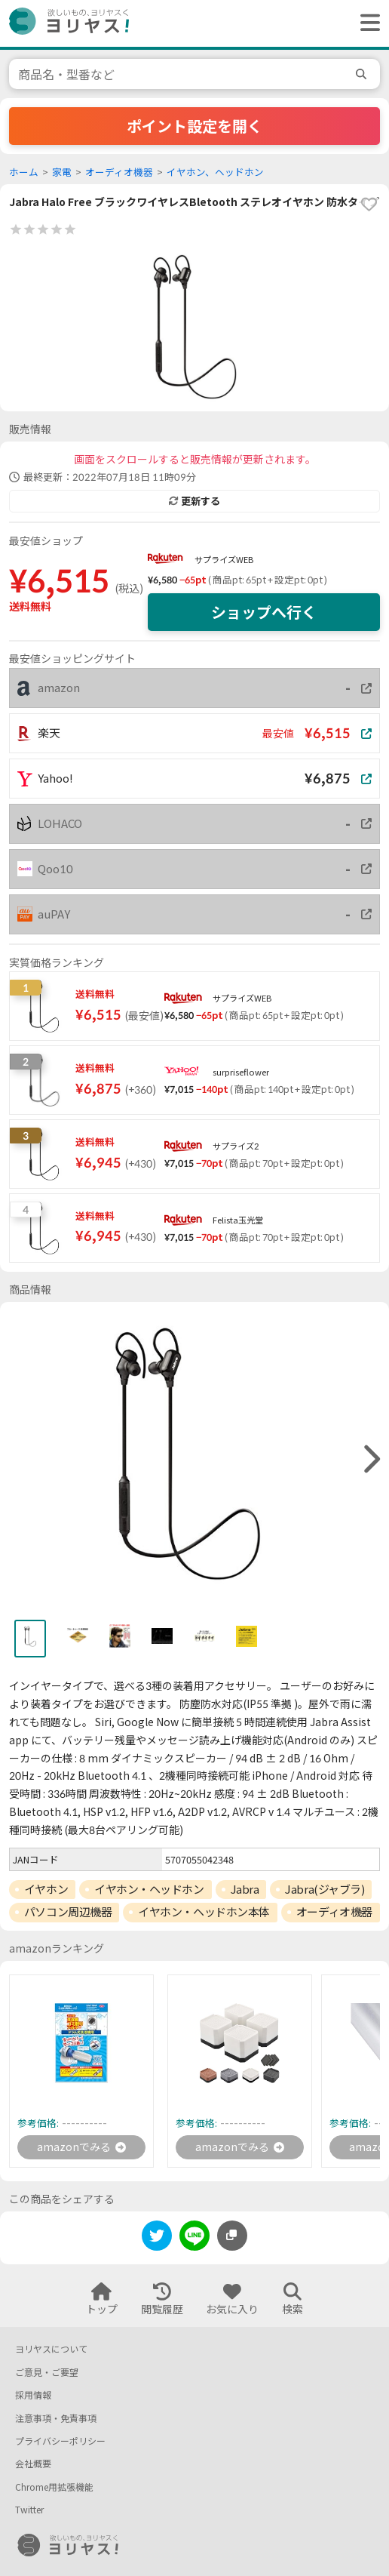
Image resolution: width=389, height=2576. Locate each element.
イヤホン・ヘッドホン (149, 1889)
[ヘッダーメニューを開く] (366, 23)
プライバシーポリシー (60, 2441)
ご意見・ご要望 (46, 2372)
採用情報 (33, 2395)
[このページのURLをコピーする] (232, 2236)
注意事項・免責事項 (55, 2418)
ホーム (23, 172)
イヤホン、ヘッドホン (215, 172)
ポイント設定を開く (194, 126)
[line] (194, 2238)
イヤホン (46, 1889)
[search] (363, 74)
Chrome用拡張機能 (54, 2487)
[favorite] (368, 204)
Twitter (29, 2510)
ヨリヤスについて (51, 2349)
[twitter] (157, 2238)
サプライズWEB (223, 560)
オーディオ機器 (119, 172)
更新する (194, 501)
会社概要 (33, 2464)
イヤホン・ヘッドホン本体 (204, 1912)
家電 (62, 172)
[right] (370, 1459)
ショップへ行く (264, 612)
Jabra (245, 1889)
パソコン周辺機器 (68, 1912)
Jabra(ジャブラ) (324, 1889)
